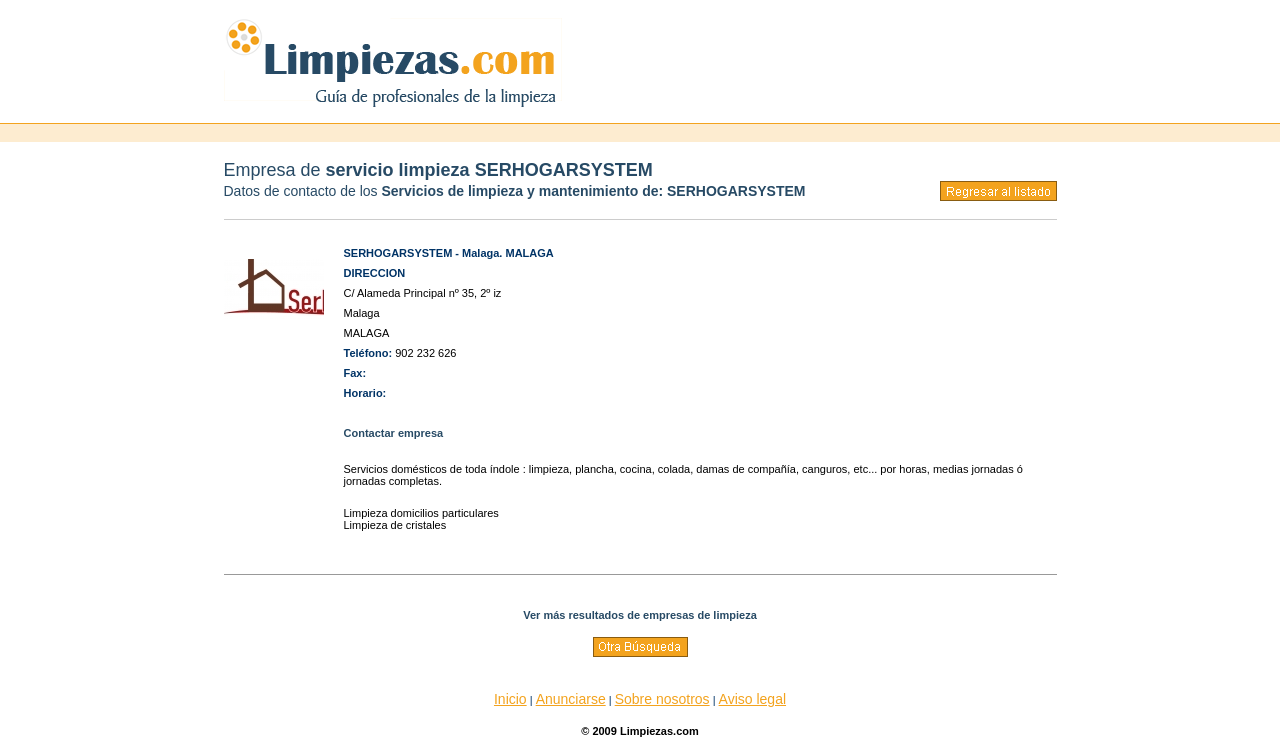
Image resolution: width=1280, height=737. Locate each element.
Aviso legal (752, 699)
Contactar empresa (394, 433)
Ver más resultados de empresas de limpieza (640, 615)
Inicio (510, 699)
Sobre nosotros (662, 699)
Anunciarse (571, 699)
